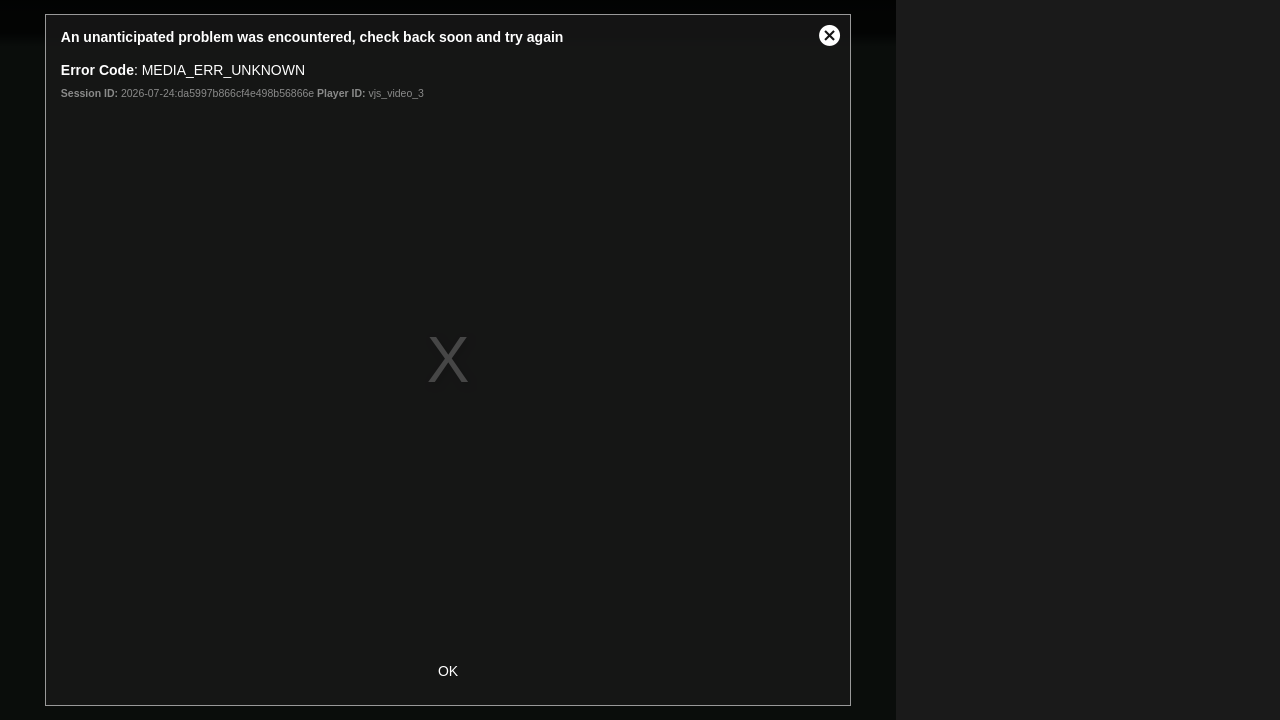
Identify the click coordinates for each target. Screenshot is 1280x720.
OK (448, 671)
